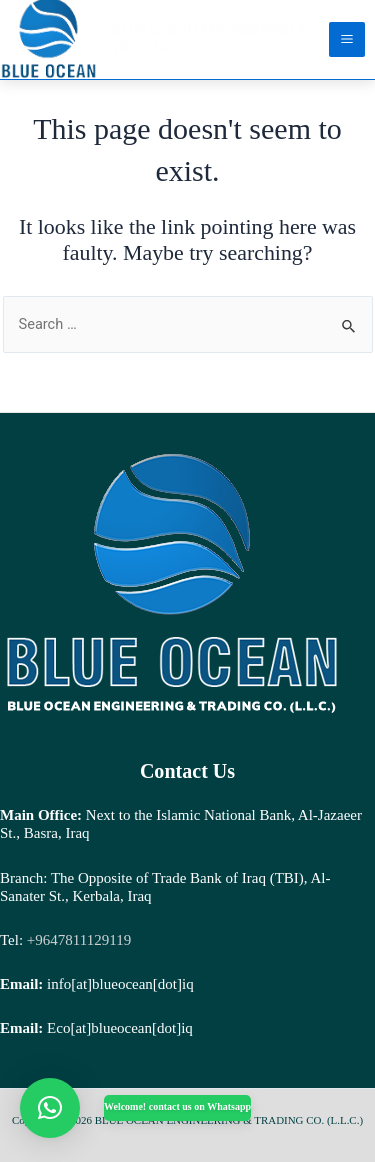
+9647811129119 (77, 940)
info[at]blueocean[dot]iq (120, 984)
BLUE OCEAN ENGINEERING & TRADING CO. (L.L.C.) (210, 39)
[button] (50, 1108)
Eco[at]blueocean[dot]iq (120, 1028)
